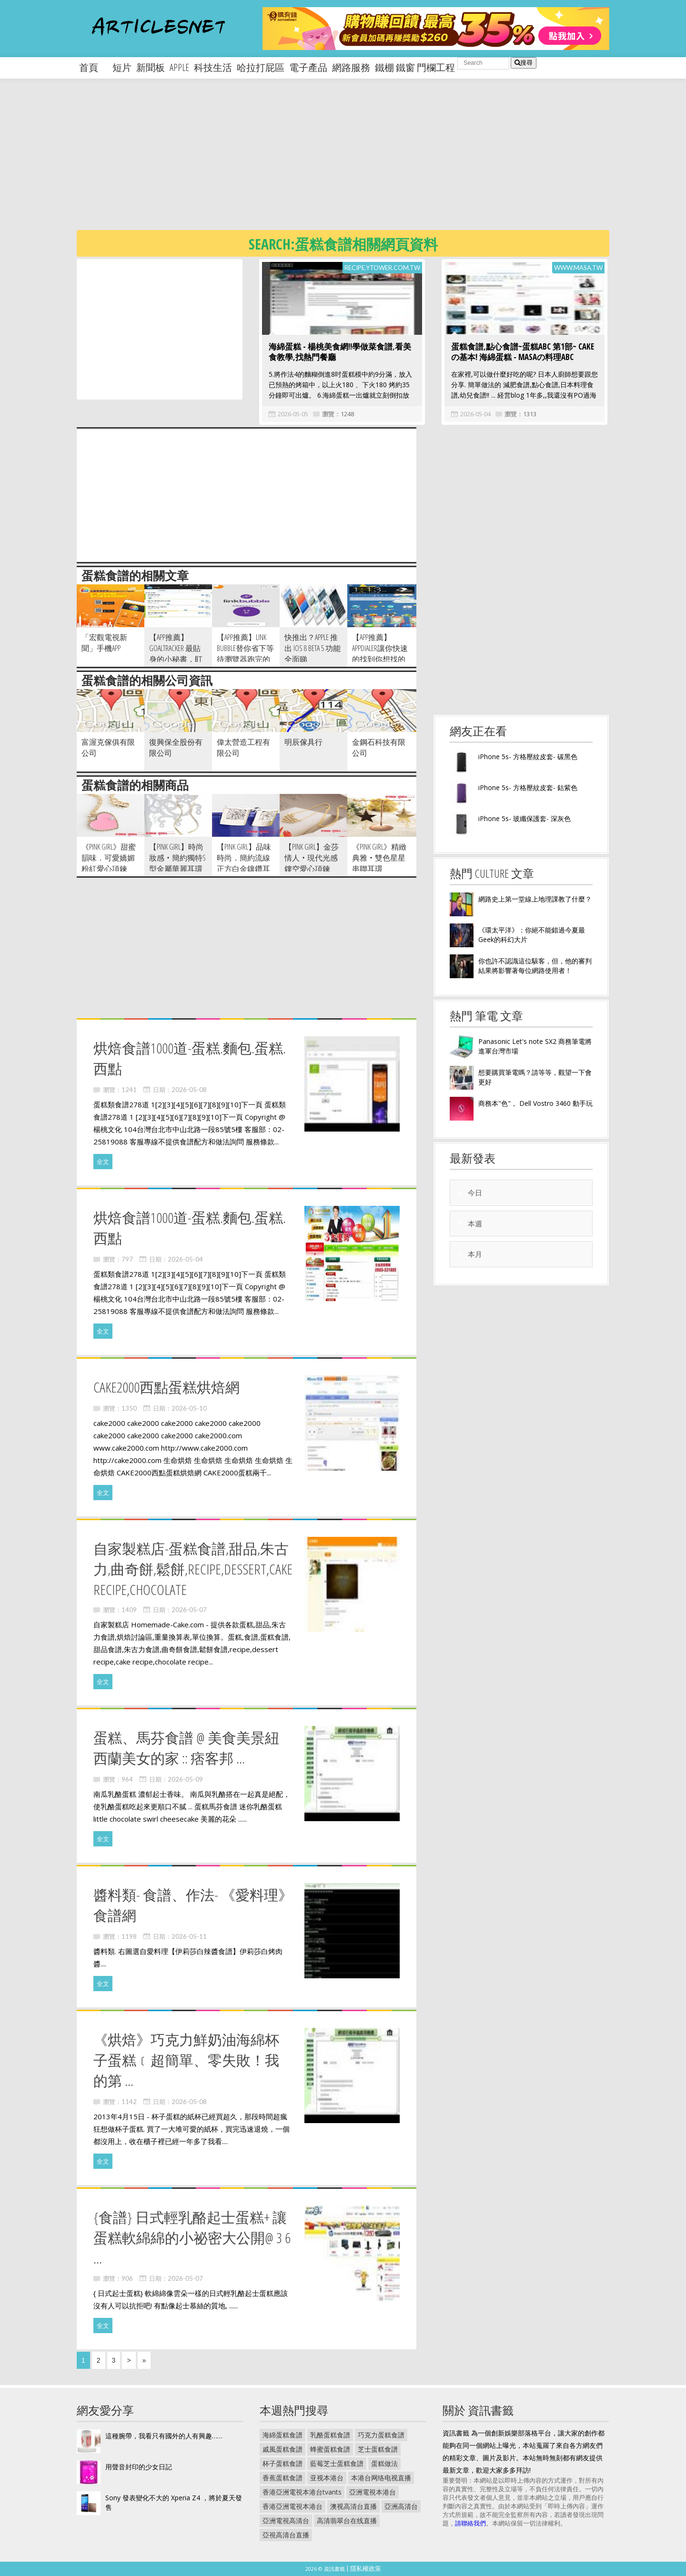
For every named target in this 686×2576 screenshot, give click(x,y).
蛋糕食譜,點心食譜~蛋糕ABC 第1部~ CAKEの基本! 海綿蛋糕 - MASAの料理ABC (522, 351)
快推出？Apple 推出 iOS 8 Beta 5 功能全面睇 (312, 648)
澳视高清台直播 (353, 2506)
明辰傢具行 (303, 742)
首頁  (93, 67)
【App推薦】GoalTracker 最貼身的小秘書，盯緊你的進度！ (175, 653)
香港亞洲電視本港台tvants (302, 2491)
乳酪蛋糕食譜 (330, 2434)
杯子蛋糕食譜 (282, 2463)
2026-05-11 (189, 1936)
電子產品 (308, 67)
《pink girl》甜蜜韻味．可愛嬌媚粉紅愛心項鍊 (108, 858)
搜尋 (523, 62)
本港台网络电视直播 (381, 2477)
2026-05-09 (185, 1779)
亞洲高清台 (401, 2506)
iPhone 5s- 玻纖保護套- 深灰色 (524, 818)
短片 (121, 67)
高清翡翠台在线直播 (347, 2520)
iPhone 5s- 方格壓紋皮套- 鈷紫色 (527, 787)
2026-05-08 (189, 1089)
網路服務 (351, 67)
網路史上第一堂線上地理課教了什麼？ (535, 898)
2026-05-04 (475, 414)
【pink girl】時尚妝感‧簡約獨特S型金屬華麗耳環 (177, 858)
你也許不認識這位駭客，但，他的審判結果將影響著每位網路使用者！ (535, 965)
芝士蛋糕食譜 (378, 2449)
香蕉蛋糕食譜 (282, 2477)
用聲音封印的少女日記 (138, 2466)
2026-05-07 (189, 1610)
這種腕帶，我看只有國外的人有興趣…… (163, 2435)
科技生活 (213, 67)
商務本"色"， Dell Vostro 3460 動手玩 (535, 1103)
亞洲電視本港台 (372, 2491)
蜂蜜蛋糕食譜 (330, 2449)
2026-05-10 (189, 1408)
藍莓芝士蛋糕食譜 (336, 2463)
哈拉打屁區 (260, 67)
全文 (103, 1161)
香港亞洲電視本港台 (292, 2506)
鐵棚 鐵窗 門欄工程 (415, 67)
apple (179, 67)
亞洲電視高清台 (285, 2520)
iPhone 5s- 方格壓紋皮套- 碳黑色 (527, 756)
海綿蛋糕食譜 (282, 2434)
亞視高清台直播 (285, 2534)
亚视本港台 (326, 2477)
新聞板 (150, 67)
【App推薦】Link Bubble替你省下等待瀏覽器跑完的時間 (245, 653)
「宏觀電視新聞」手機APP (104, 642)
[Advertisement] (362, 162)
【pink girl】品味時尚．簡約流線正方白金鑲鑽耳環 (244, 863)
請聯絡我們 (470, 2523)
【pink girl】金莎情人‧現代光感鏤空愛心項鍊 (311, 858)
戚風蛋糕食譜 (282, 2449)
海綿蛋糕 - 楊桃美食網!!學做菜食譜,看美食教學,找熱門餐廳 (340, 351)
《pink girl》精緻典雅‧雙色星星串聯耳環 (379, 858)
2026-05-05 (293, 414)
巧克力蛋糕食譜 (381, 2434)
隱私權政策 (365, 2568)
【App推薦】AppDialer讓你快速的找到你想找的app (380, 653)
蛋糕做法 (384, 2463)
